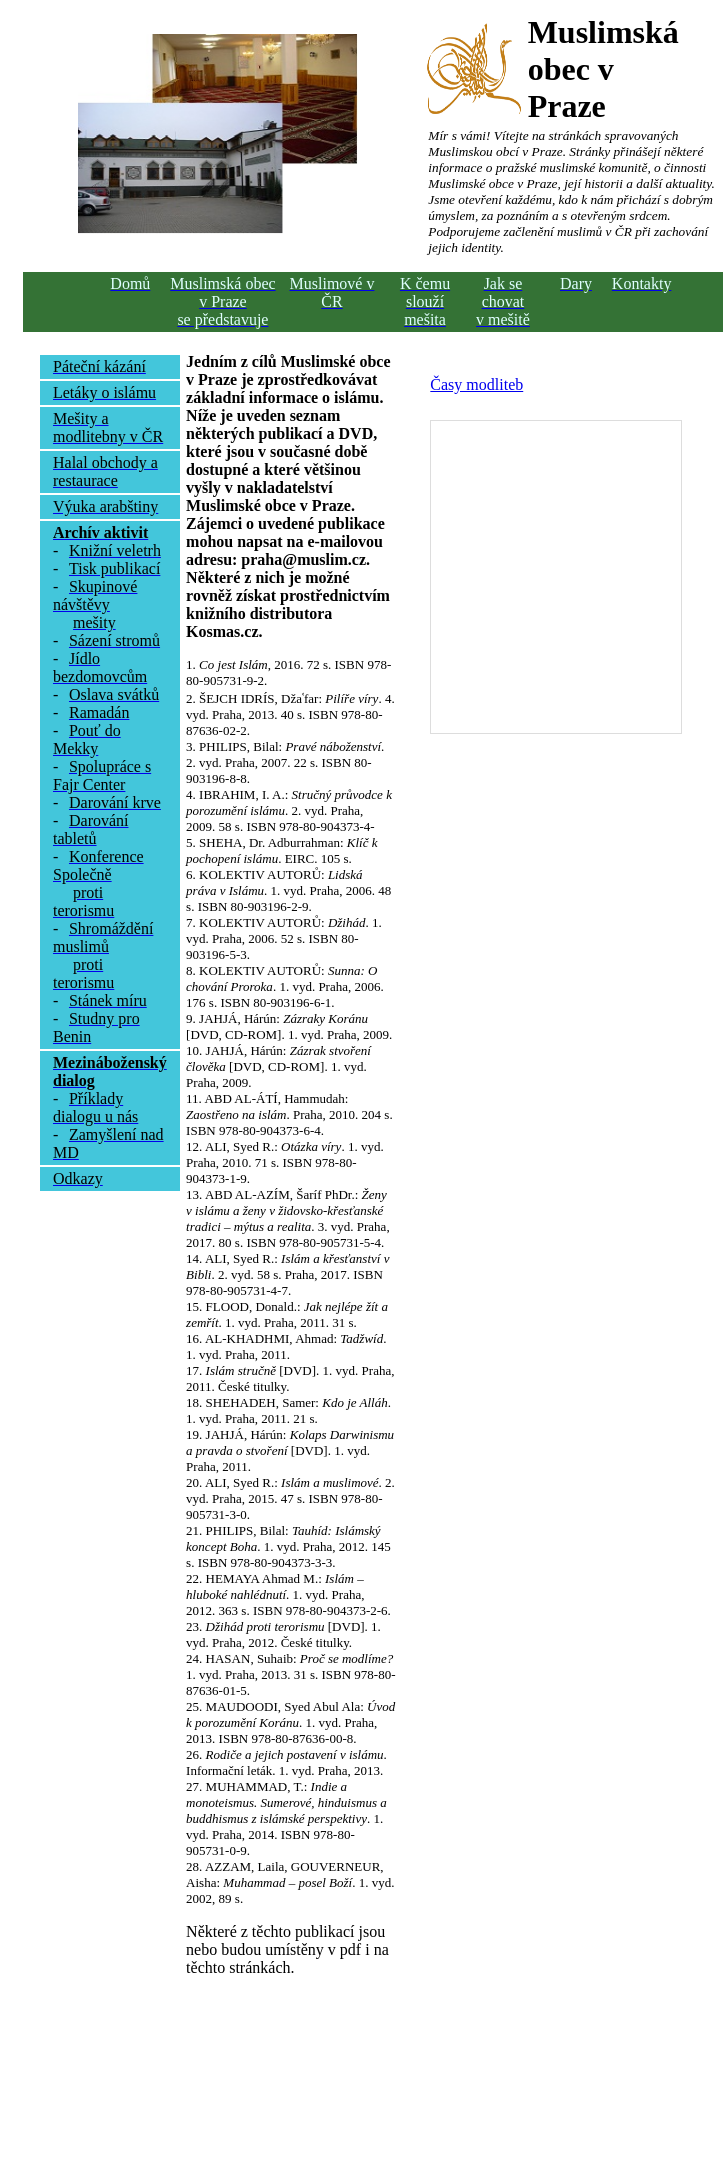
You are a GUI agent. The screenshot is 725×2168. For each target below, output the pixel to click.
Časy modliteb (476, 384)
